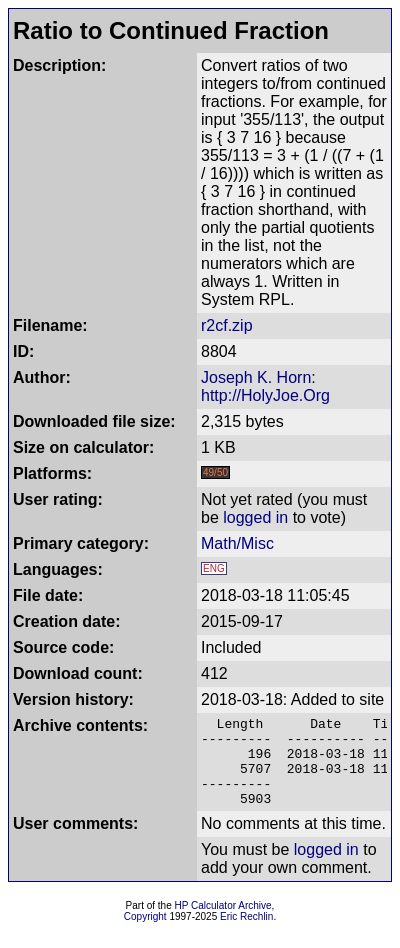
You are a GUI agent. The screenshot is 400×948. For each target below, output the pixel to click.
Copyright (145, 934)
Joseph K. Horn (256, 377)
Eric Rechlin (246, 934)
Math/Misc (237, 543)
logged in (255, 517)
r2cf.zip (227, 325)
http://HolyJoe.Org (265, 395)
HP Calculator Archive (223, 923)
